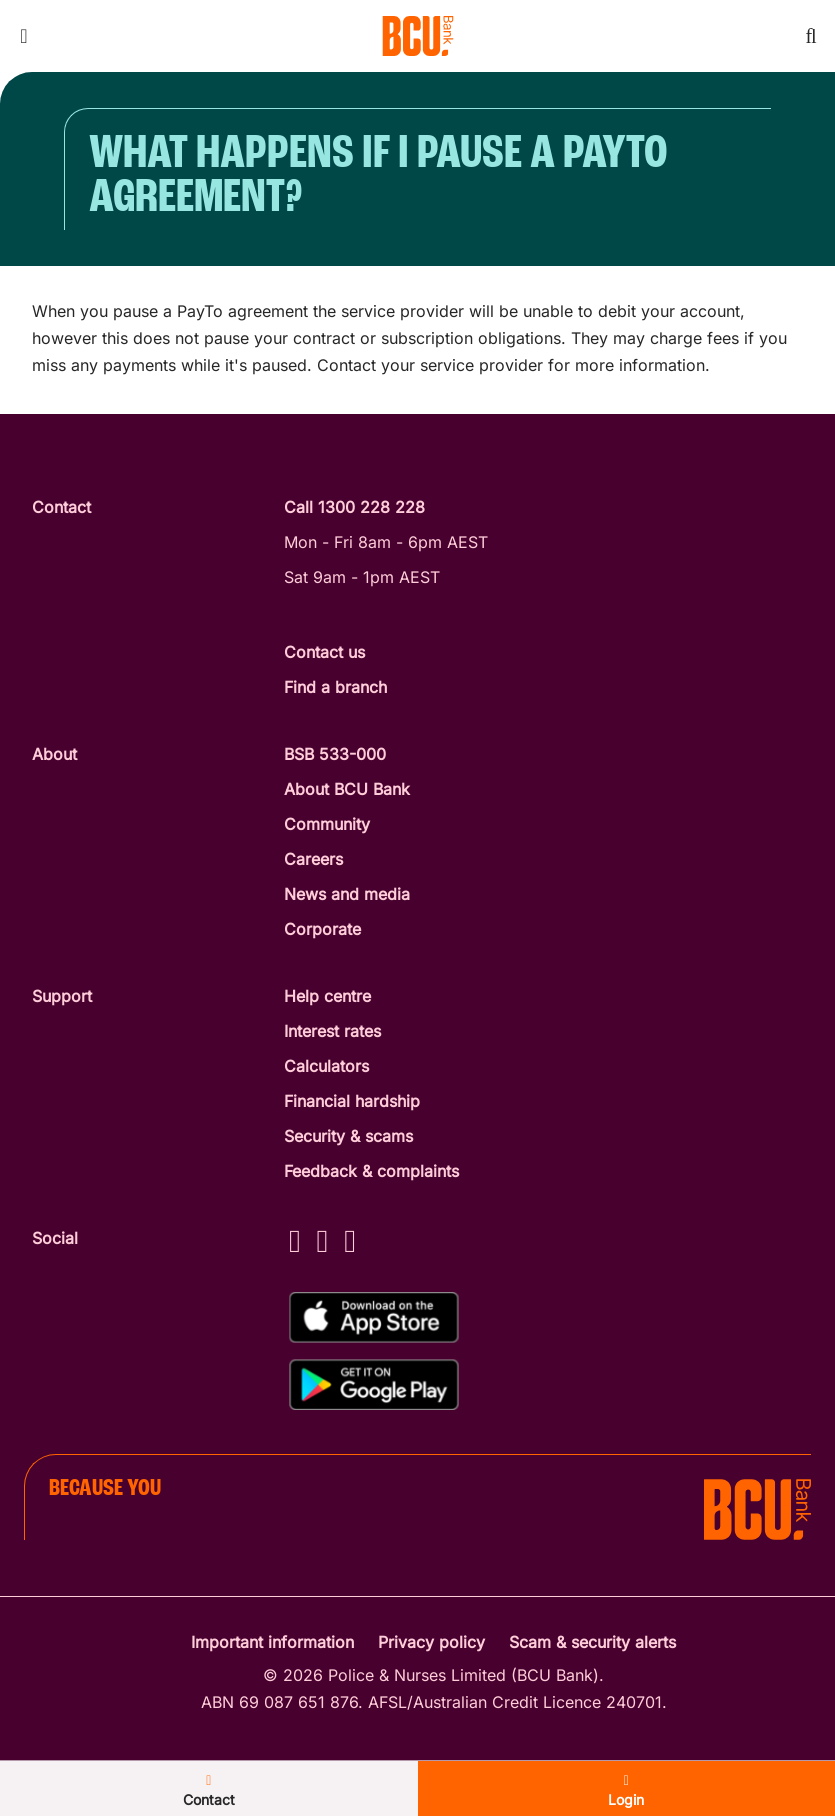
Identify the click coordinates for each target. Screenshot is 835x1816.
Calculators (326, 1066)
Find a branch (335, 687)
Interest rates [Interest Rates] (332, 1031)
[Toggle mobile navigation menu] (24, 36)
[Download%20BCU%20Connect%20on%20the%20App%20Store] (374, 1317)
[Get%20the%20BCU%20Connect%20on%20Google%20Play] (374, 1384)
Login (626, 1791)
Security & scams (348, 1136)
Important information (272, 1642)
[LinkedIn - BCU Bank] (350, 1240)
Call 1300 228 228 (354, 507)
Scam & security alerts (592, 1642)
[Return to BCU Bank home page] (418, 36)
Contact (209, 1791)
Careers (313, 859)
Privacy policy (431, 1642)
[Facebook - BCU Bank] (295, 1240)
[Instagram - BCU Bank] (323, 1240)
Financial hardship (352, 1101)
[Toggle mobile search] (811, 36)
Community (327, 824)
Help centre (327, 996)
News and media (347, 894)
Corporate (322, 929)
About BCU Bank (347, 789)
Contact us (324, 652)
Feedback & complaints (371, 1171)
